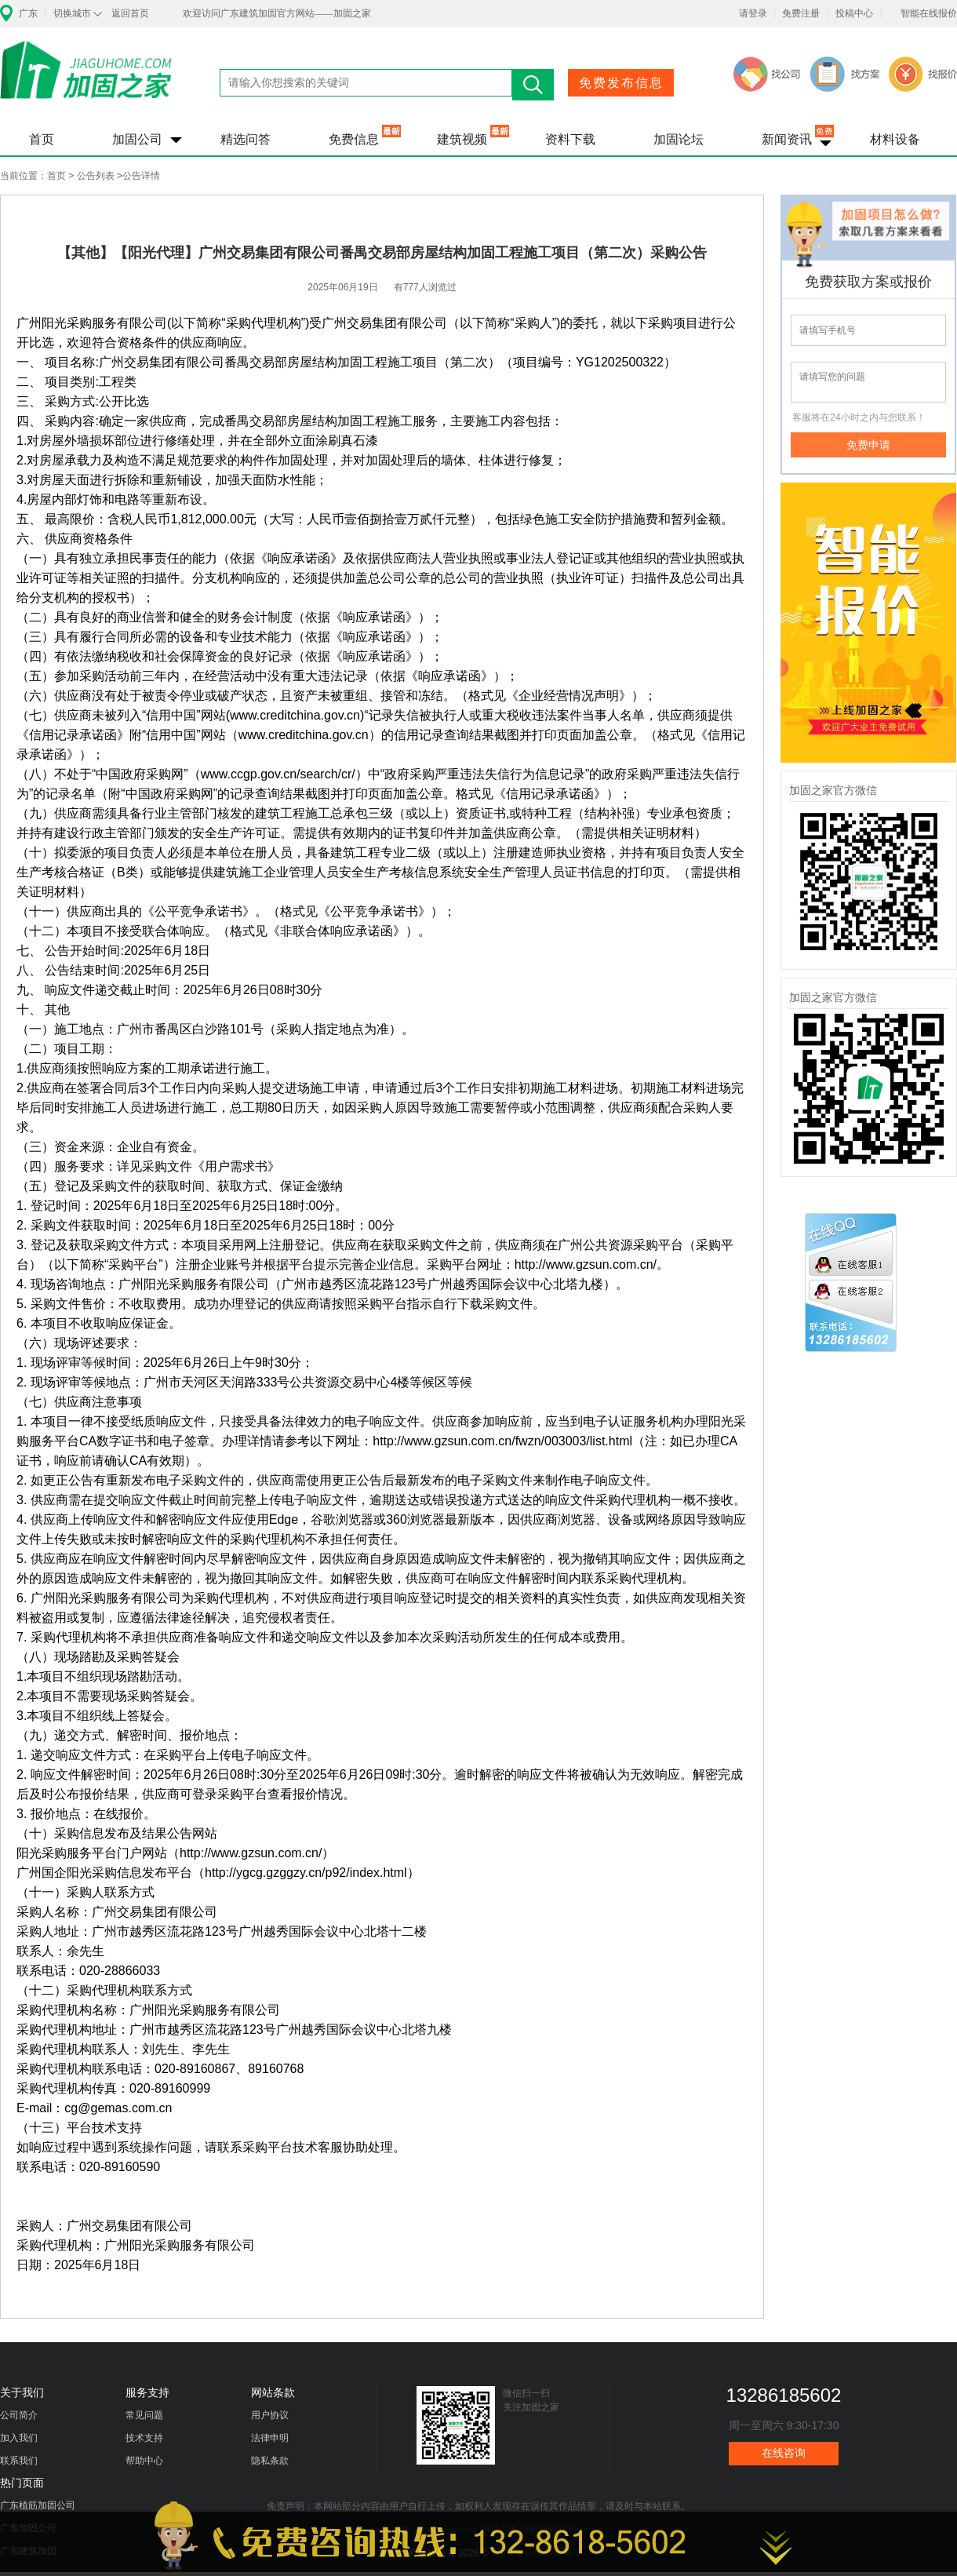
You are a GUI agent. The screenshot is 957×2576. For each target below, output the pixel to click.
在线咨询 (784, 2453)
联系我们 (19, 2460)
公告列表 (96, 175)
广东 (28, 13)
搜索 (533, 84)
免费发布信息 (621, 82)
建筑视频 (462, 139)
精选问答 (245, 139)
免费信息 (354, 139)
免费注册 (801, 13)
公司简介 (19, 2415)
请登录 (753, 13)
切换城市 (72, 13)
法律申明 (270, 2437)
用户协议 (270, 2415)
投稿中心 (854, 13)
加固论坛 (678, 139)
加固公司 (137, 139)
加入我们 (19, 2437)
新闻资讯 (787, 139)
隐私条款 (270, 2460)
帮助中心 (144, 2460)
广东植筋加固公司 (37, 2505)
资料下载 (570, 139)
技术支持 (144, 2437)
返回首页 (130, 13)
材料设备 (895, 139)
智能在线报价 (929, 13)
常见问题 (144, 2415)
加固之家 (86, 80)
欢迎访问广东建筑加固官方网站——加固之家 (277, 13)
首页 (41, 139)
